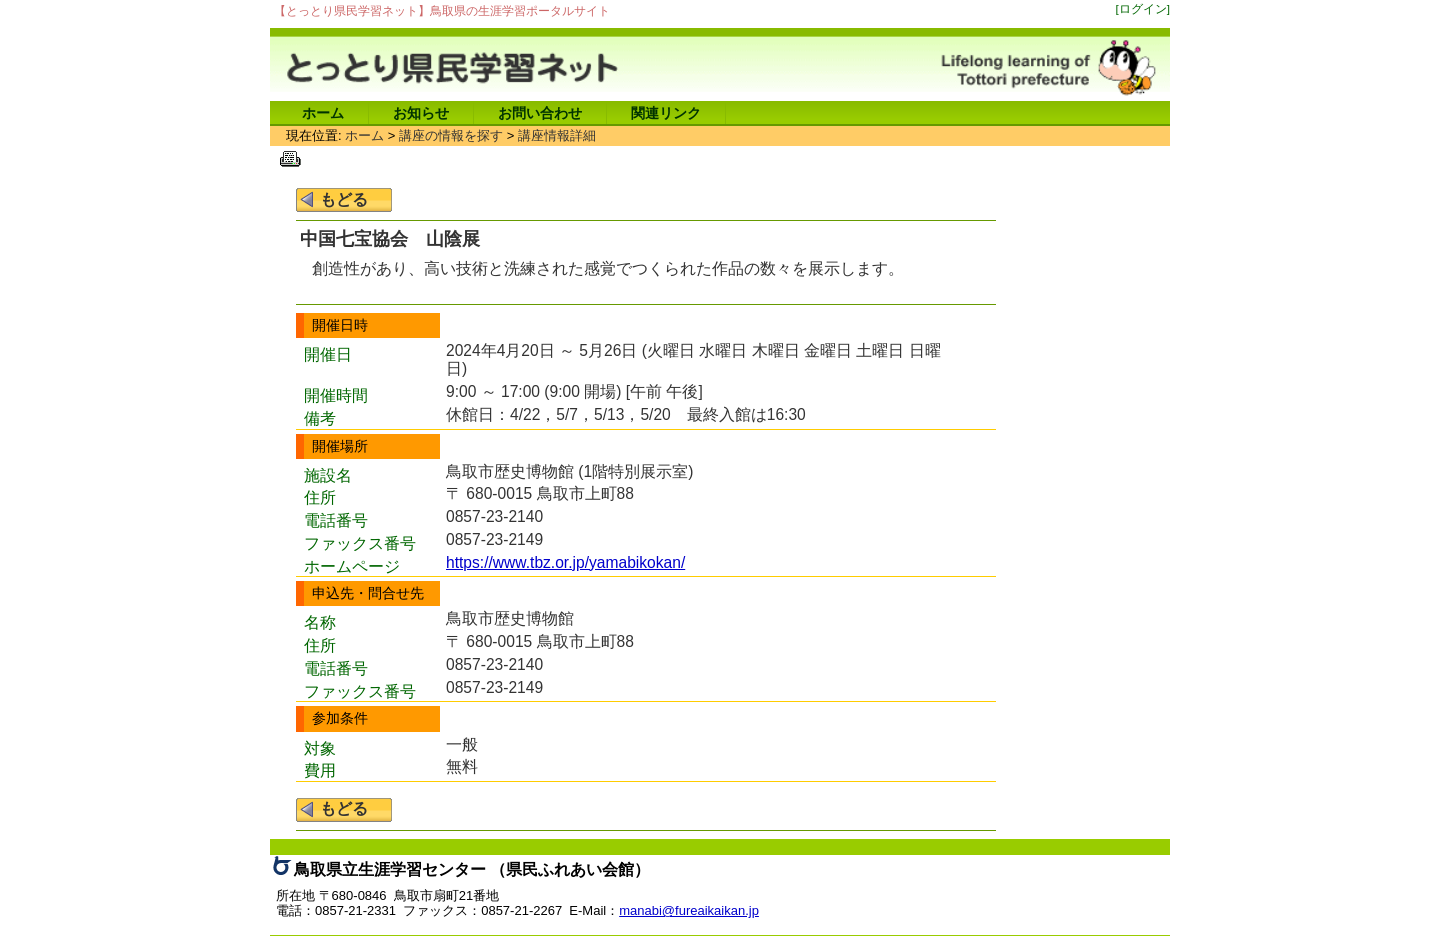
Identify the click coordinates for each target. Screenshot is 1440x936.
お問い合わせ (540, 113)
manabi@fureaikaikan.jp (689, 910)
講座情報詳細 (557, 135)
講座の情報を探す (451, 135)
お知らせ (421, 113)
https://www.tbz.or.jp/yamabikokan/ (565, 562)
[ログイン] (1143, 8)
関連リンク (666, 113)
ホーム (323, 113)
